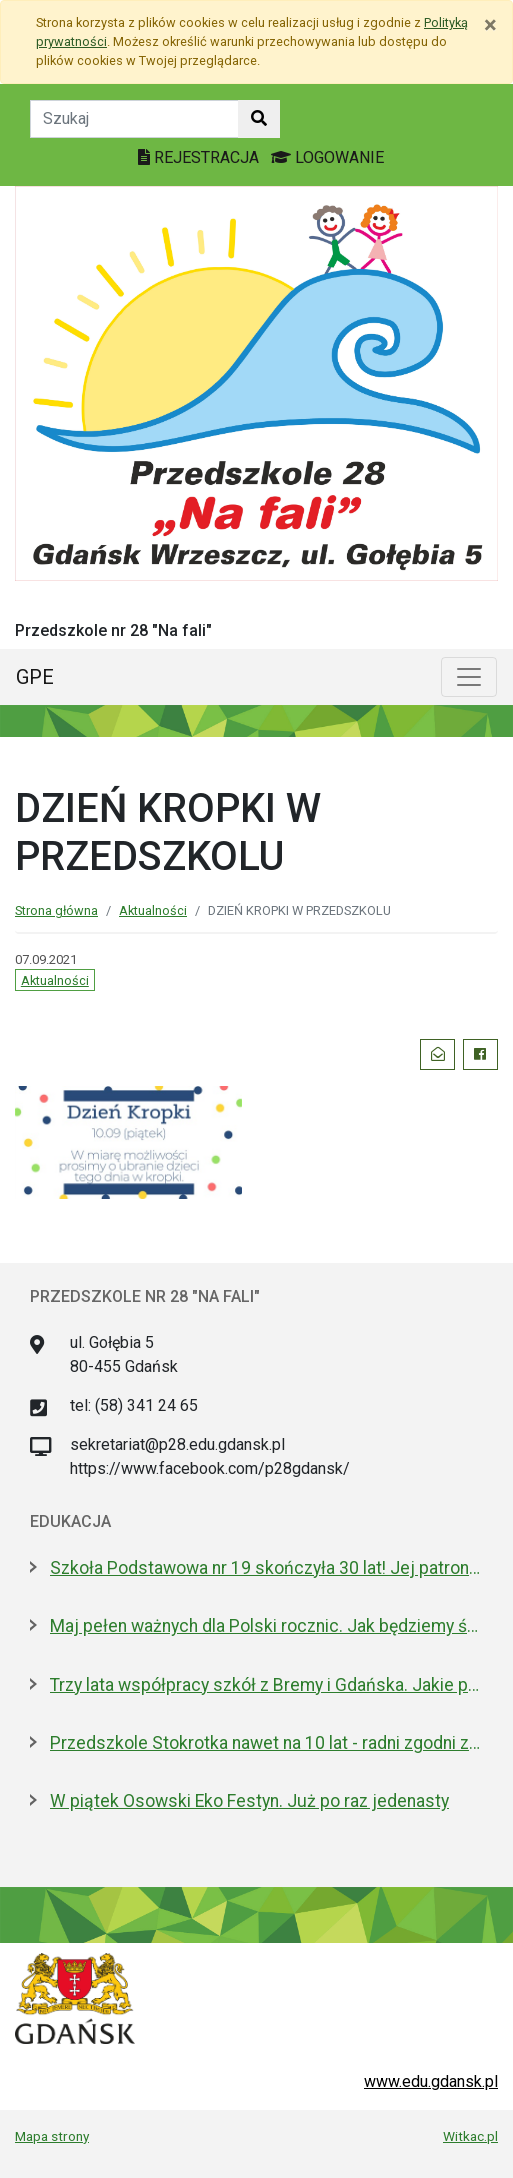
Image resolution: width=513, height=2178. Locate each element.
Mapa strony (52, 2136)
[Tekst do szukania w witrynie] (134, 119)
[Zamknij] (490, 25)
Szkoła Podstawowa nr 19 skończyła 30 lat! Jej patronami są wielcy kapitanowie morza (266, 1568)
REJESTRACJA (200, 157)
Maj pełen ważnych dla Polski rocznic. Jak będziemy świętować (266, 1626)
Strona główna (56, 910)
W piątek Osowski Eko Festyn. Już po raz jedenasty (249, 1801)
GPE (35, 677)
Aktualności (153, 910)
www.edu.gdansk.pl (431, 2081)
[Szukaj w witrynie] (259, 119)
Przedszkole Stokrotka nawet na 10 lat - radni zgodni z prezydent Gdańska (266, 1743)
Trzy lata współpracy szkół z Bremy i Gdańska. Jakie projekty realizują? (266, 1685)
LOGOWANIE (327, 157)
